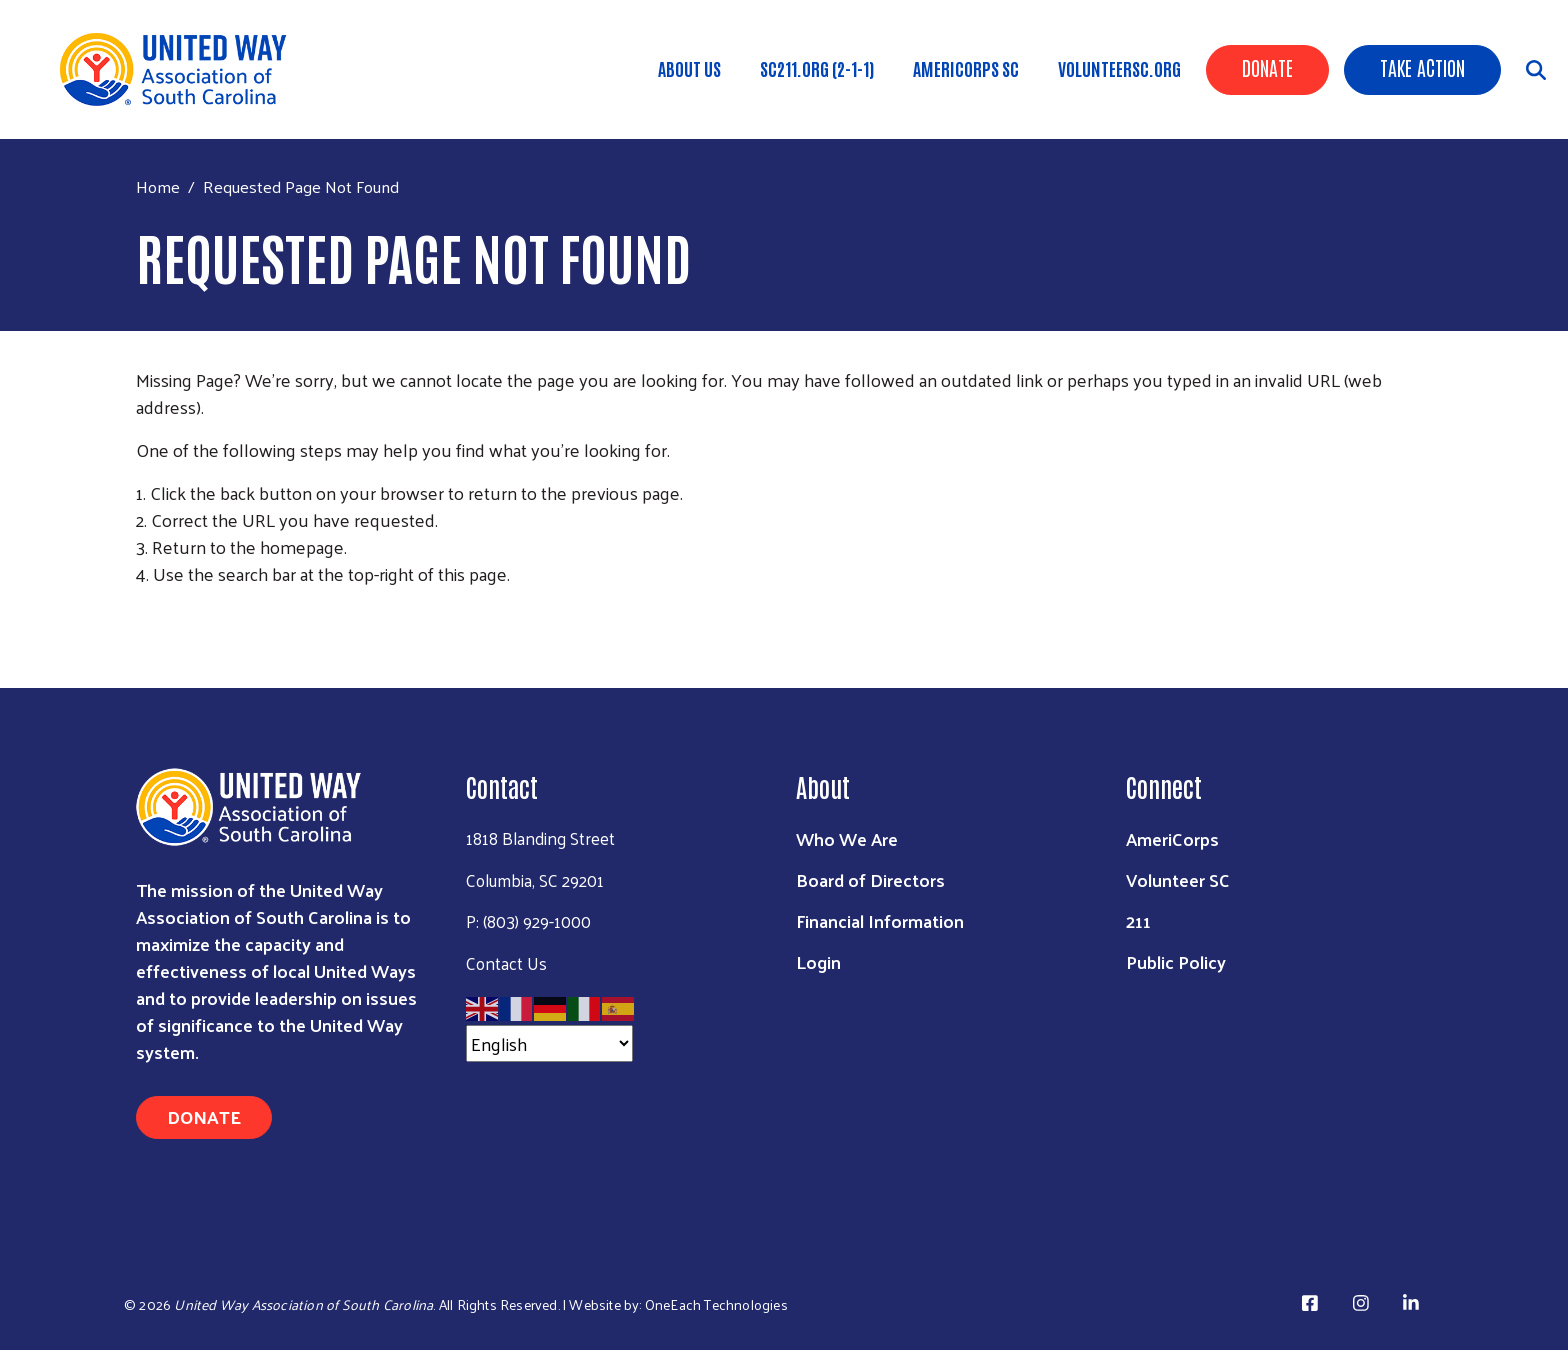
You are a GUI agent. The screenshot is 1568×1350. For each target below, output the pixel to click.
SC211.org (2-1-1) (817, 68)
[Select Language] (549, 1043)
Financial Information (880, 920)
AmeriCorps (1172, 838)
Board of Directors (870, 879)
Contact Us (506, 963)
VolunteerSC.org (1119, 68)
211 (1138, 920)
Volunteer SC (1178, 879)
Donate (1267, 67)
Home (158, 186)
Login (818, 961)
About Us (689, 68)
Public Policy (1176, 961)
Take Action (1422, 67)
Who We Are (847, 838)
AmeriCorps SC (966, 68)
